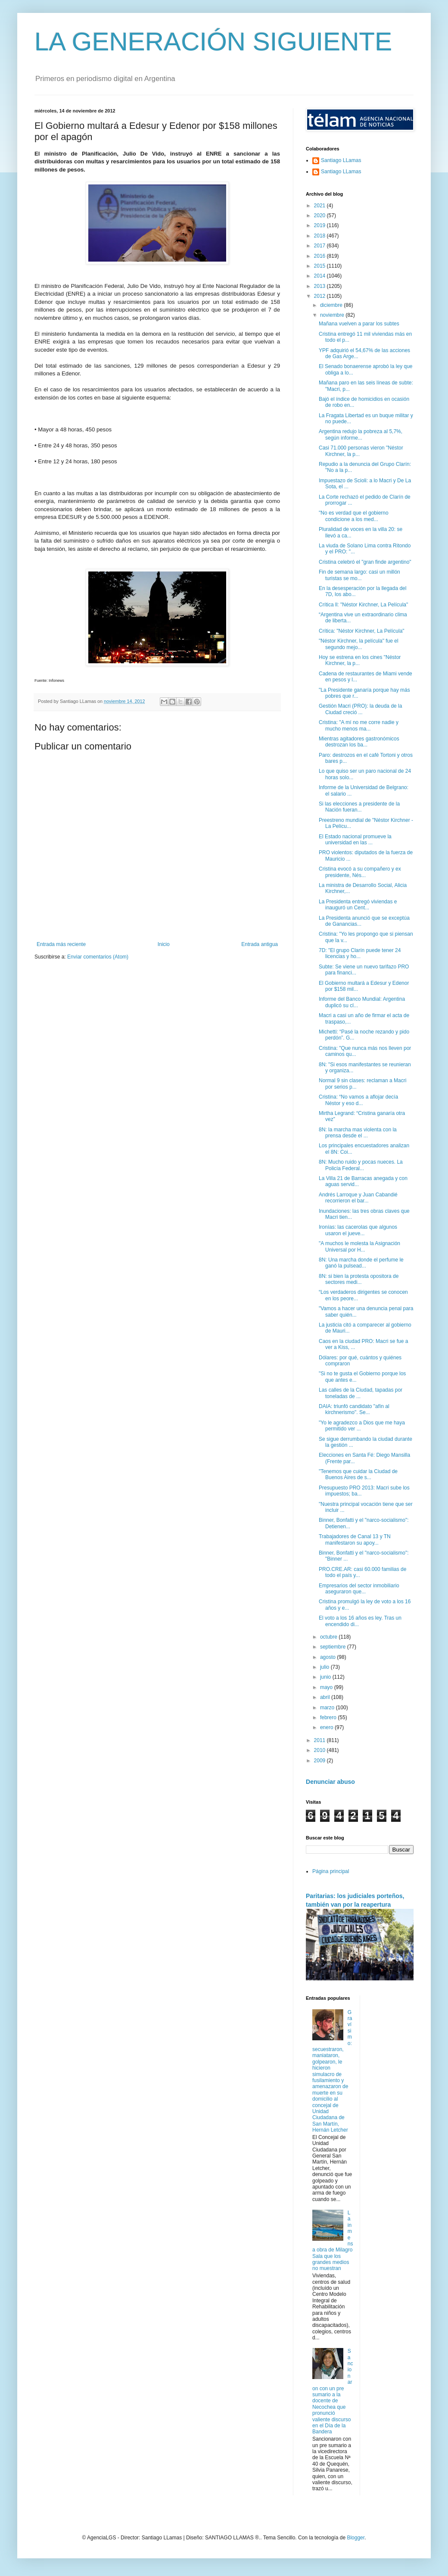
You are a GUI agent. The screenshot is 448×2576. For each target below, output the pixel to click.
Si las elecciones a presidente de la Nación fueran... (359, 807)
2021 (320, 206)
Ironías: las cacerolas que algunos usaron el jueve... (358, 1230)
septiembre (333, 1647)
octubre (329, 1637)
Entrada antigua (259, 944)
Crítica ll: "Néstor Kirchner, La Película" (363, 605)
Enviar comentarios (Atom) (97, 957)
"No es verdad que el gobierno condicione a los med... (354, 516)
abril (325, 1697)
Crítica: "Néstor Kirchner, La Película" (361, 631)
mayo (327, 1687)
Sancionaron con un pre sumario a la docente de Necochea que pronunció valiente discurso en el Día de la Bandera (332, 2391)
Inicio (164, 944)
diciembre (332, 305)
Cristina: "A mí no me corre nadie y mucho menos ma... (358, 725)
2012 (320, 296)
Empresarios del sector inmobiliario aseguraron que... (359, 1589)
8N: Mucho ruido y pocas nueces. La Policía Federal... (361, 1165)
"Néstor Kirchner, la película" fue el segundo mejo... (358, 644)
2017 (320, 246)
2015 (320, 266)
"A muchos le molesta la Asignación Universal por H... (359, 1246)
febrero (329, 1717)
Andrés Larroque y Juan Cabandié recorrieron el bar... (358, 1198)
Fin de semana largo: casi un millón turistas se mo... (359, 575)
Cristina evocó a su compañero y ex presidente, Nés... (360, 872)
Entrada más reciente (61, 944)
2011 (320, 1740)
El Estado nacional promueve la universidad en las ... (355, 840)
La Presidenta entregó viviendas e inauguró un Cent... (358, 905)
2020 (320, 215)
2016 (320, 256)
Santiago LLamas (341, 160)
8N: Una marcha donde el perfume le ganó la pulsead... (361, 1263)
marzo (328, 1708)
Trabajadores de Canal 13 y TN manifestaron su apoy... (355, 1539)
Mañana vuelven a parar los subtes (359, 324)
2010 (320, 1750)
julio (325, 1667)
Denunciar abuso (330, 1781)
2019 (320, 225)
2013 (320, 286)
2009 (320, 1761)
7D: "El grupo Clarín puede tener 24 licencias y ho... (360, 953)
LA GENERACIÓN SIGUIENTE (213, 41)
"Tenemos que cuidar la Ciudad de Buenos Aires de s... (358, 1474)
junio (326, 1677)
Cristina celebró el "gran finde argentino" (365, 562)
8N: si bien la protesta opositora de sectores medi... (358, 1279)
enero (327, 1727)
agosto (328, 1657)
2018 (320, 236)
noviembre (332, 315)
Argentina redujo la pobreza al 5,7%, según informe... (360, 434)
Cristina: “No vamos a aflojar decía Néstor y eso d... (358, 1100)
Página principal (330, 1871)
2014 (320, 276)
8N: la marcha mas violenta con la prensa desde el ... (358, 1133)
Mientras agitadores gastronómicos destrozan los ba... (359, 742)
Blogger (355, 2538)
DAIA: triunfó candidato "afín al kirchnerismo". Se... (354, 1409)
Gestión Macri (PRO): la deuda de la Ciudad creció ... (360, 709)
